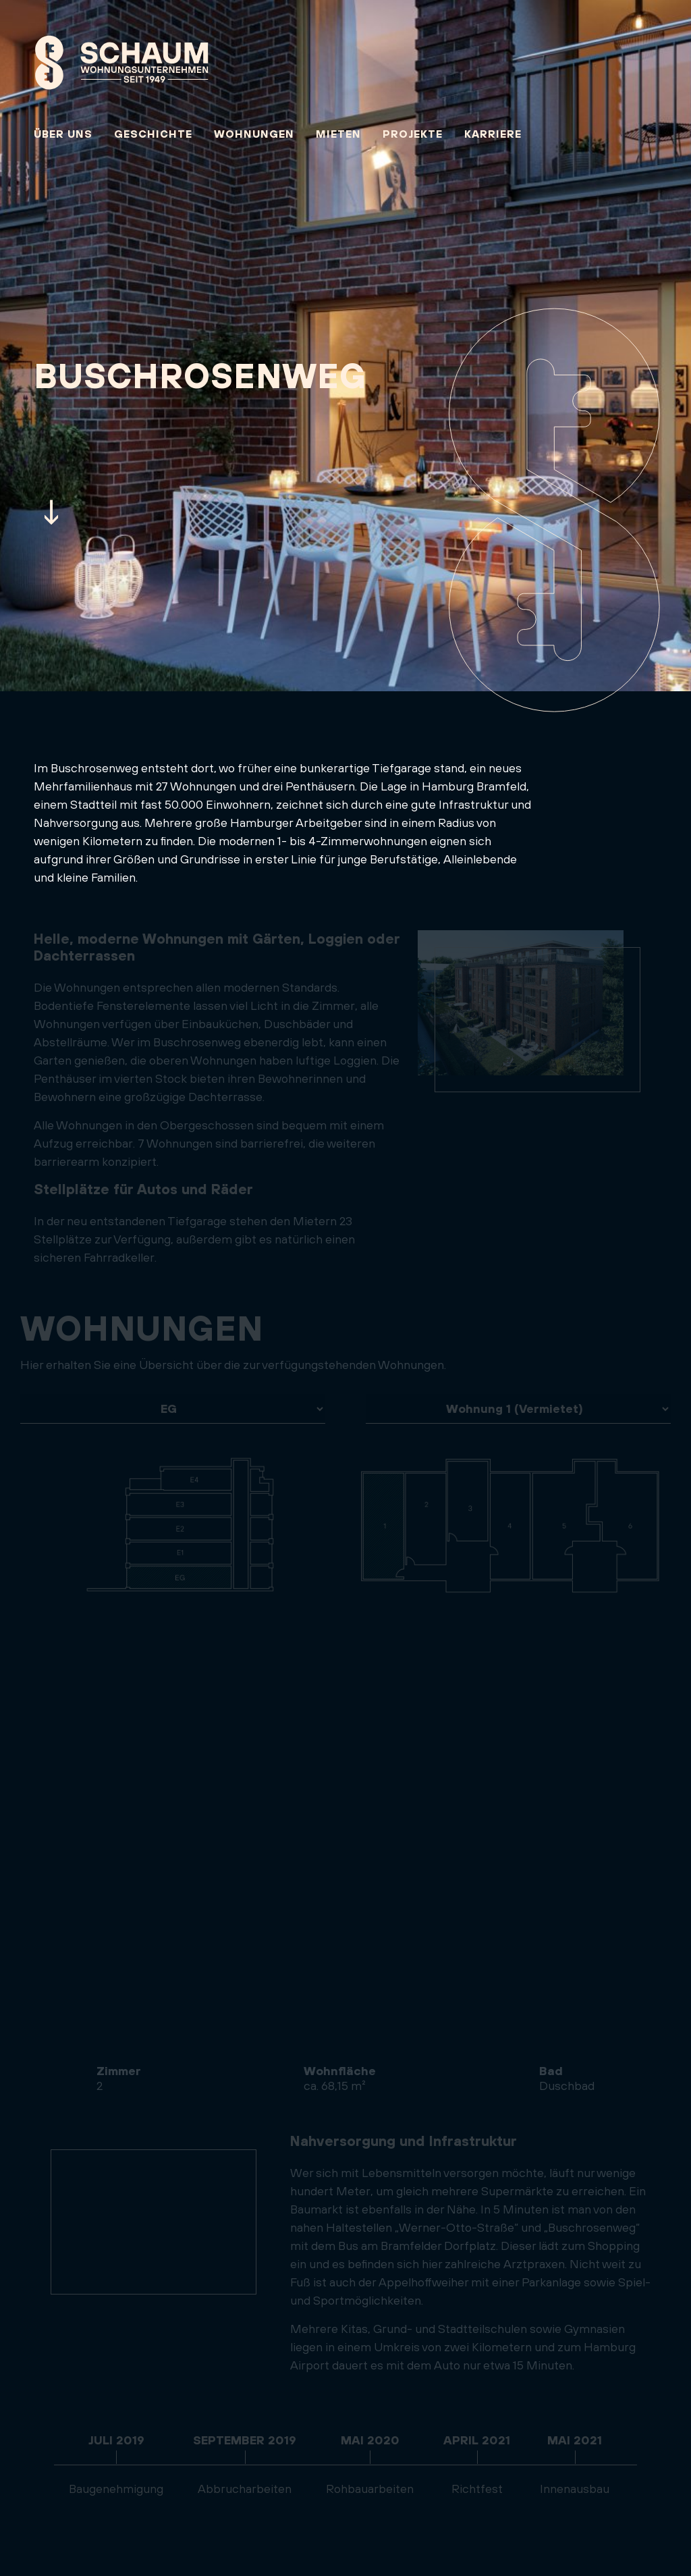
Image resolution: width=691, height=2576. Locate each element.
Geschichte (153, 134)
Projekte (413, 134)
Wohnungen (254, 134)
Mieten (338, 134)
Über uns (63, 134)
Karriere (493, 134)
